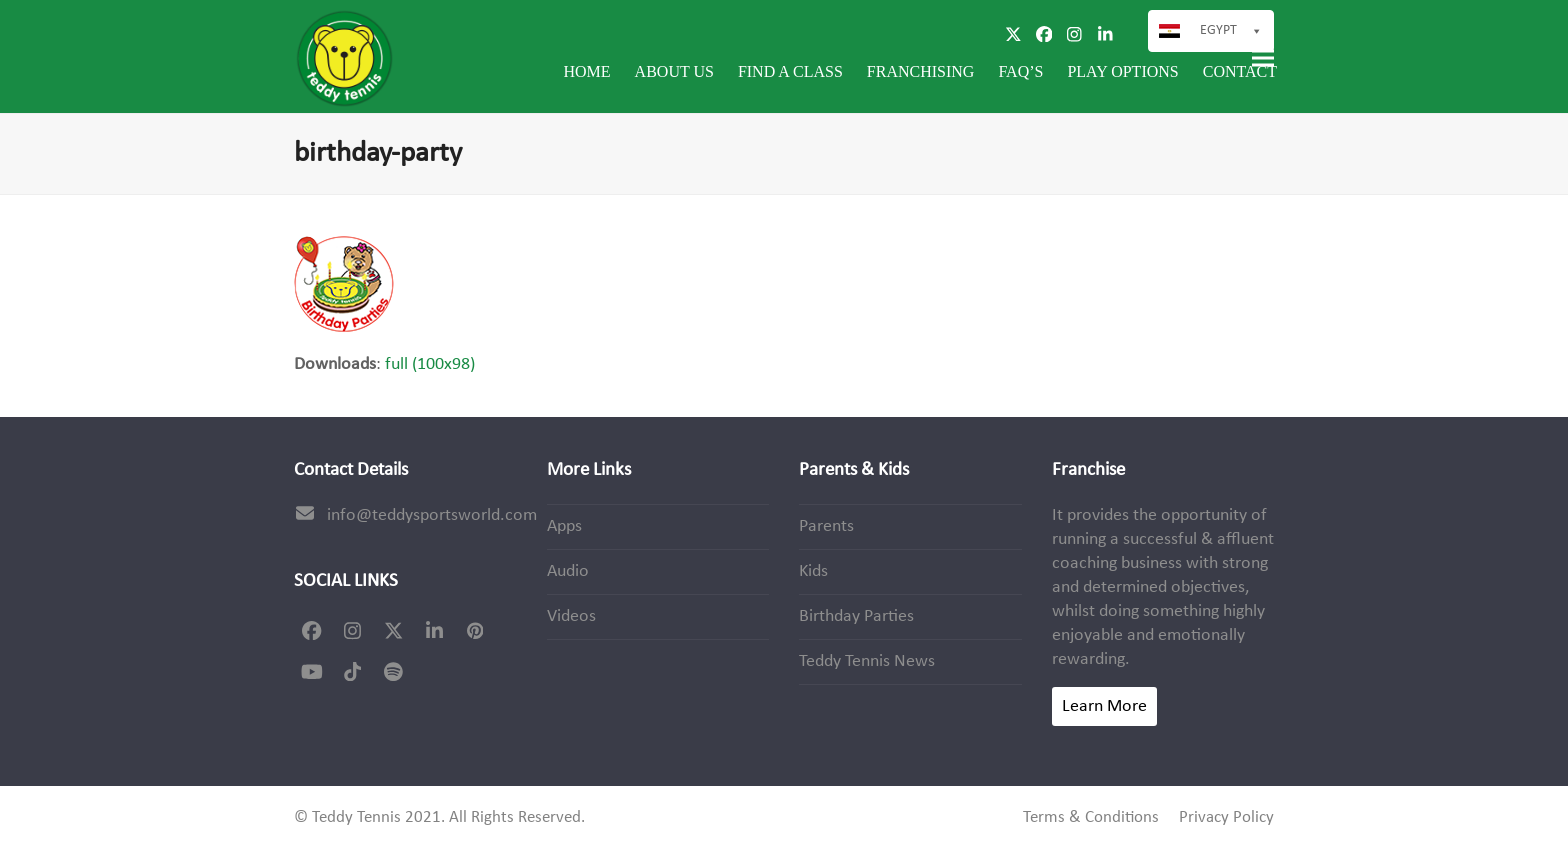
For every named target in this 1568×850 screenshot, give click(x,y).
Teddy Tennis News (867, 661)
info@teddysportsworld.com (432, 515)
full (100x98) (430, 364)
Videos (571, 616)
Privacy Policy (1226, 818)
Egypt (1218, 30)
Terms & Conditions (1091, 818)
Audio (568, 571)
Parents (826, 526)
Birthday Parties (856, 616)
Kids (813, 571)
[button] (1263, 58)
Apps (564, 526)
